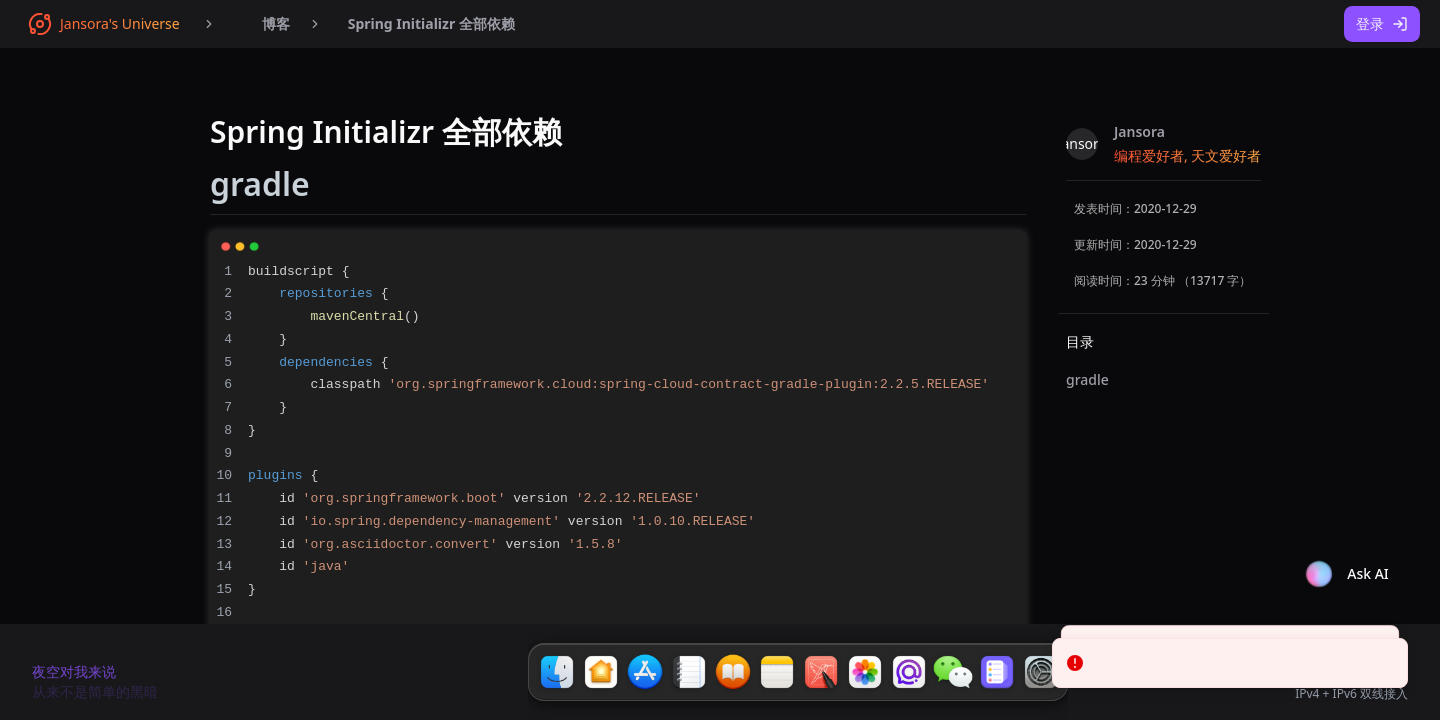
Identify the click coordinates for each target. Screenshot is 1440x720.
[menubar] (262, 24)
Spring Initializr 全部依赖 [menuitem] (431, 23)
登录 (1382, 23)
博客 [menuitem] (262, 24)
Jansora (1139, 131)
